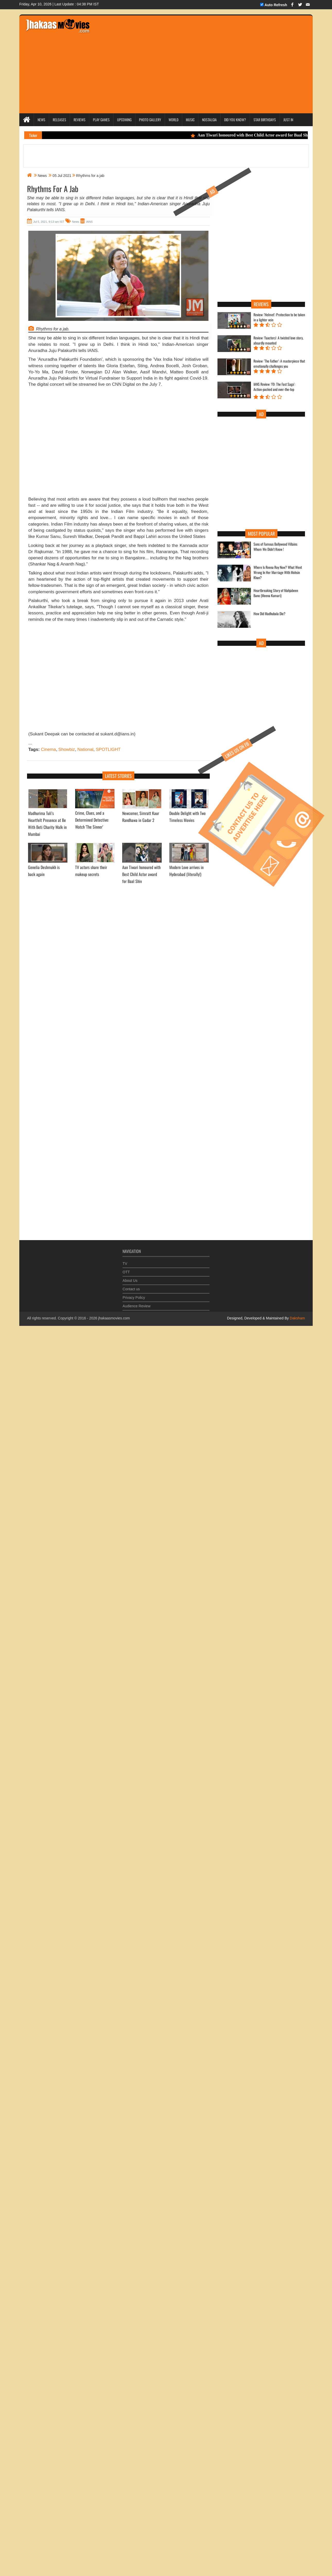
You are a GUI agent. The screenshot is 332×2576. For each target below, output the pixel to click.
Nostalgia (209, 119)
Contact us (131, 1286)
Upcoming (124, 119)
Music (190, 119)
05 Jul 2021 (62, 176)
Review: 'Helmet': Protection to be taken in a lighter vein (279, 317)
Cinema (48, 749)
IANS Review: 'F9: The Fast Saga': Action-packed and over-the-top (274, 387)
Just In (288, 119)
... (30, 743)
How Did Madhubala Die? (269, 613)
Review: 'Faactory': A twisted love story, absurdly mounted (278, 340)
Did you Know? (235, 119)
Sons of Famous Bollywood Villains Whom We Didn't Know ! (275, 547)
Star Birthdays (265, 119)
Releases (59, 119)
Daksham (297, 1318)
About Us (130, 1278)
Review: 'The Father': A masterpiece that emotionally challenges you (279, 363)
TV (125, 1261)
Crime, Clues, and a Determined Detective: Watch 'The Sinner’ (92, 820)
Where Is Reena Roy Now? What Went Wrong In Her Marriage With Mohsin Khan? (278, 572)
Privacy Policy (134, 1295)
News (41, 119)
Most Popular (261, 533)
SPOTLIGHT (108, 749)
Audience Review (136, 1303)
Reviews (79, 119)
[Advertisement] (48, 443)
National (85, 749)
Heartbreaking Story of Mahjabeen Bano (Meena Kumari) (276, 593)
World (173, 119)
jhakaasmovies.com (114, 1318)
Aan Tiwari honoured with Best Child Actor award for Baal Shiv (254, 135)
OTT (126, 1269)
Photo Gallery (150, 119)
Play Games (101, 119)
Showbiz (66, 749)
